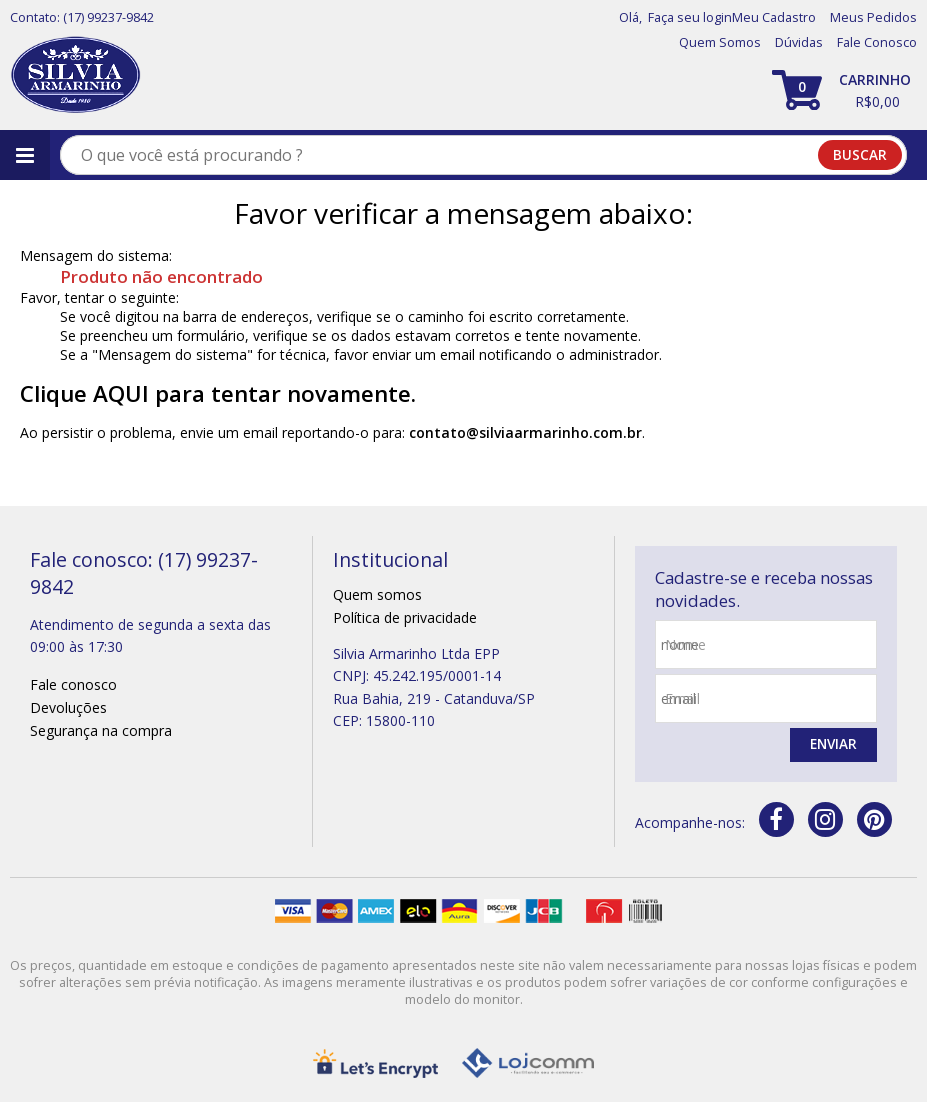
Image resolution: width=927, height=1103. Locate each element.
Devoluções (68, 707)
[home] (75, 75)
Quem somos (377, 594)
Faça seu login (690, 17)
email (682, 698)
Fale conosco (73, 684)
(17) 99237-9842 (108, 17)
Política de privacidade (405, 617)
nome (685, 644)
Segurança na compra (101, 730)
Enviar (832, 745)
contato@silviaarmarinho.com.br (525, 432)
